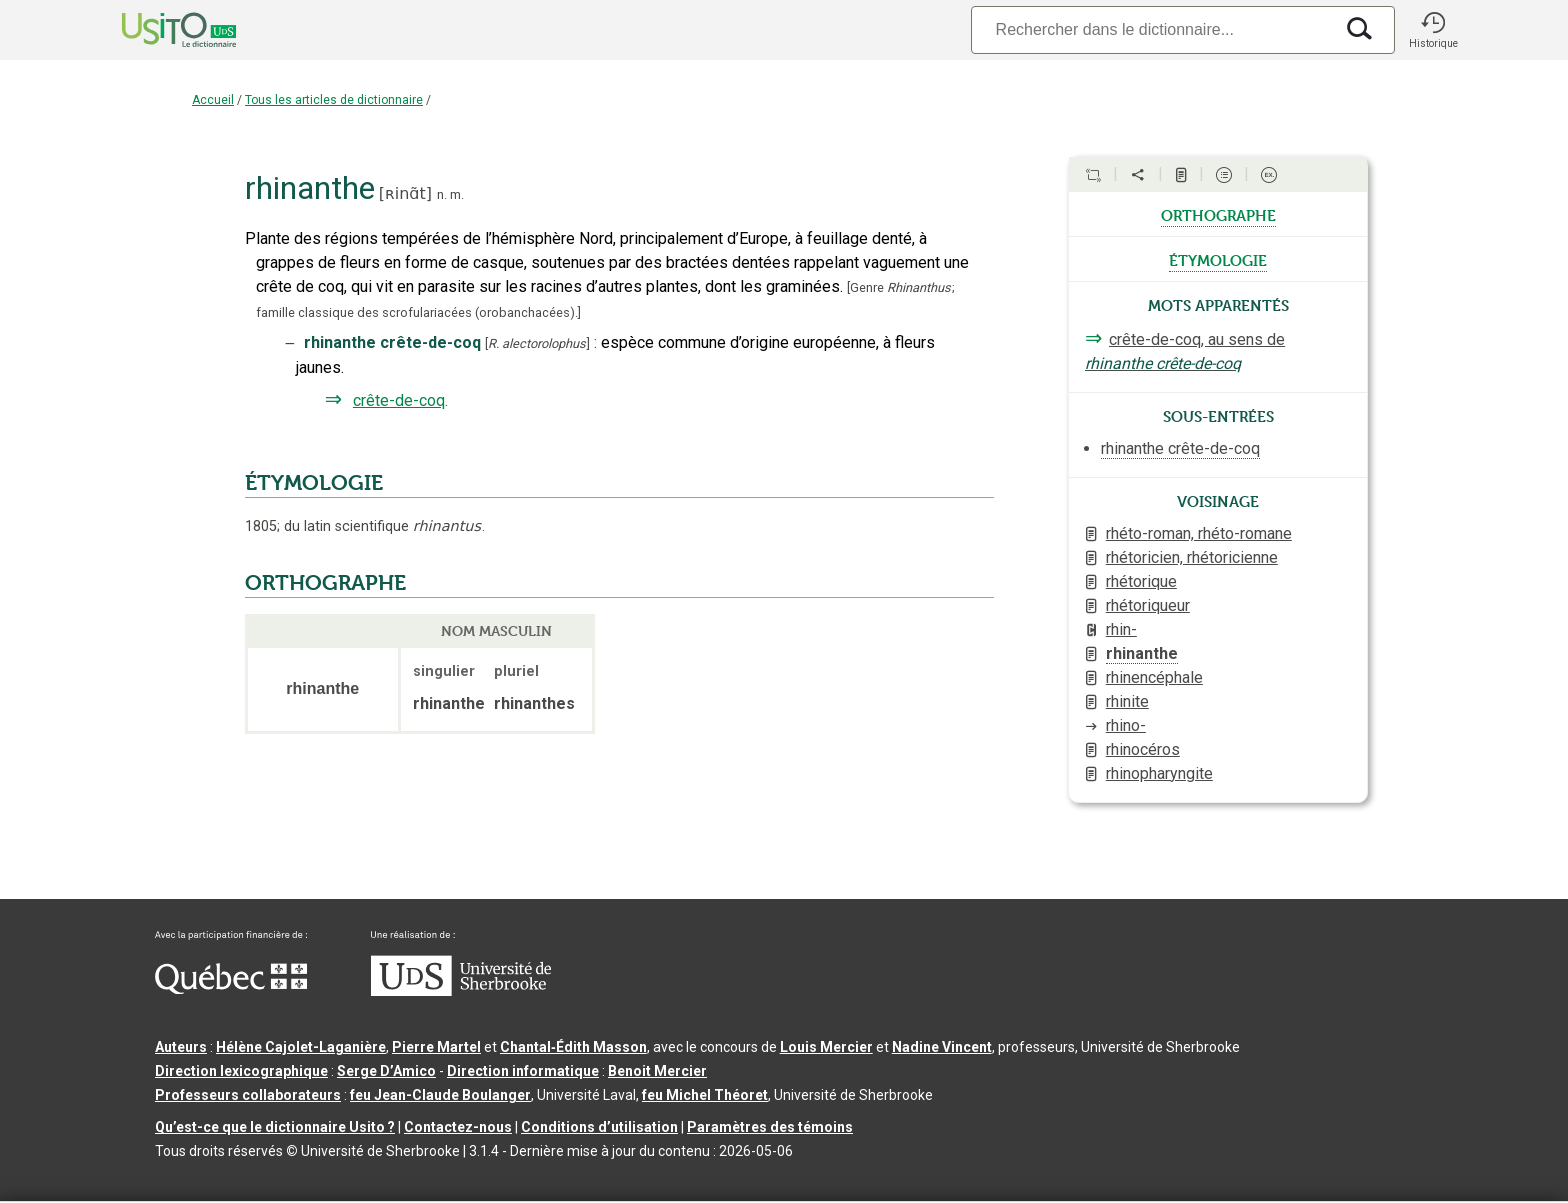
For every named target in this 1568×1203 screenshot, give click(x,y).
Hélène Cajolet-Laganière (301, 1047)
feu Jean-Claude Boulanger (440, 1095)
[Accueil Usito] (157, 30)
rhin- (1121, 629)
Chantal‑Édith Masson (573, 1047)
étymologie (1218, 259)
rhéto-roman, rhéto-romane (1199, 533)
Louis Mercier (826, 1047)
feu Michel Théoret (705, 1095)
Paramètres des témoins (770, 1127)
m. (457, 194)
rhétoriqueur (1148, 605)
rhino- (1126, 725)
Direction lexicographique (241, 1071)
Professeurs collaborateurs (248, 1095)
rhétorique (1141, 581)
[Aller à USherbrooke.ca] (461, 991)
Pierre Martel (436, 1047)
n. (442, 194)
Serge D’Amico (386, 1071)
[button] (1433, 30)
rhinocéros (1143, 749)
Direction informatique (523, 1071)
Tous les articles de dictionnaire (334, 100)
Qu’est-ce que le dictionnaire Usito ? (275, 1127)
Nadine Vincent (942, 1047)
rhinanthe (1142, 653)
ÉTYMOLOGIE (314, 483)
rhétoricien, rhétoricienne (1192, 557)
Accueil (213, 100)
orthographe (1218, 214)
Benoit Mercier (657, 1071)
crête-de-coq (399, 400)
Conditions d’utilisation (599, 1127)
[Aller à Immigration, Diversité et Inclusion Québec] (231, 989)
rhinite (1127, 701)
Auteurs (181, 1047)
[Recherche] (1152, 29)
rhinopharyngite (1159, 773)
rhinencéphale (1154, 677)
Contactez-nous (458, 1127)
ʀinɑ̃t (405, 193)
